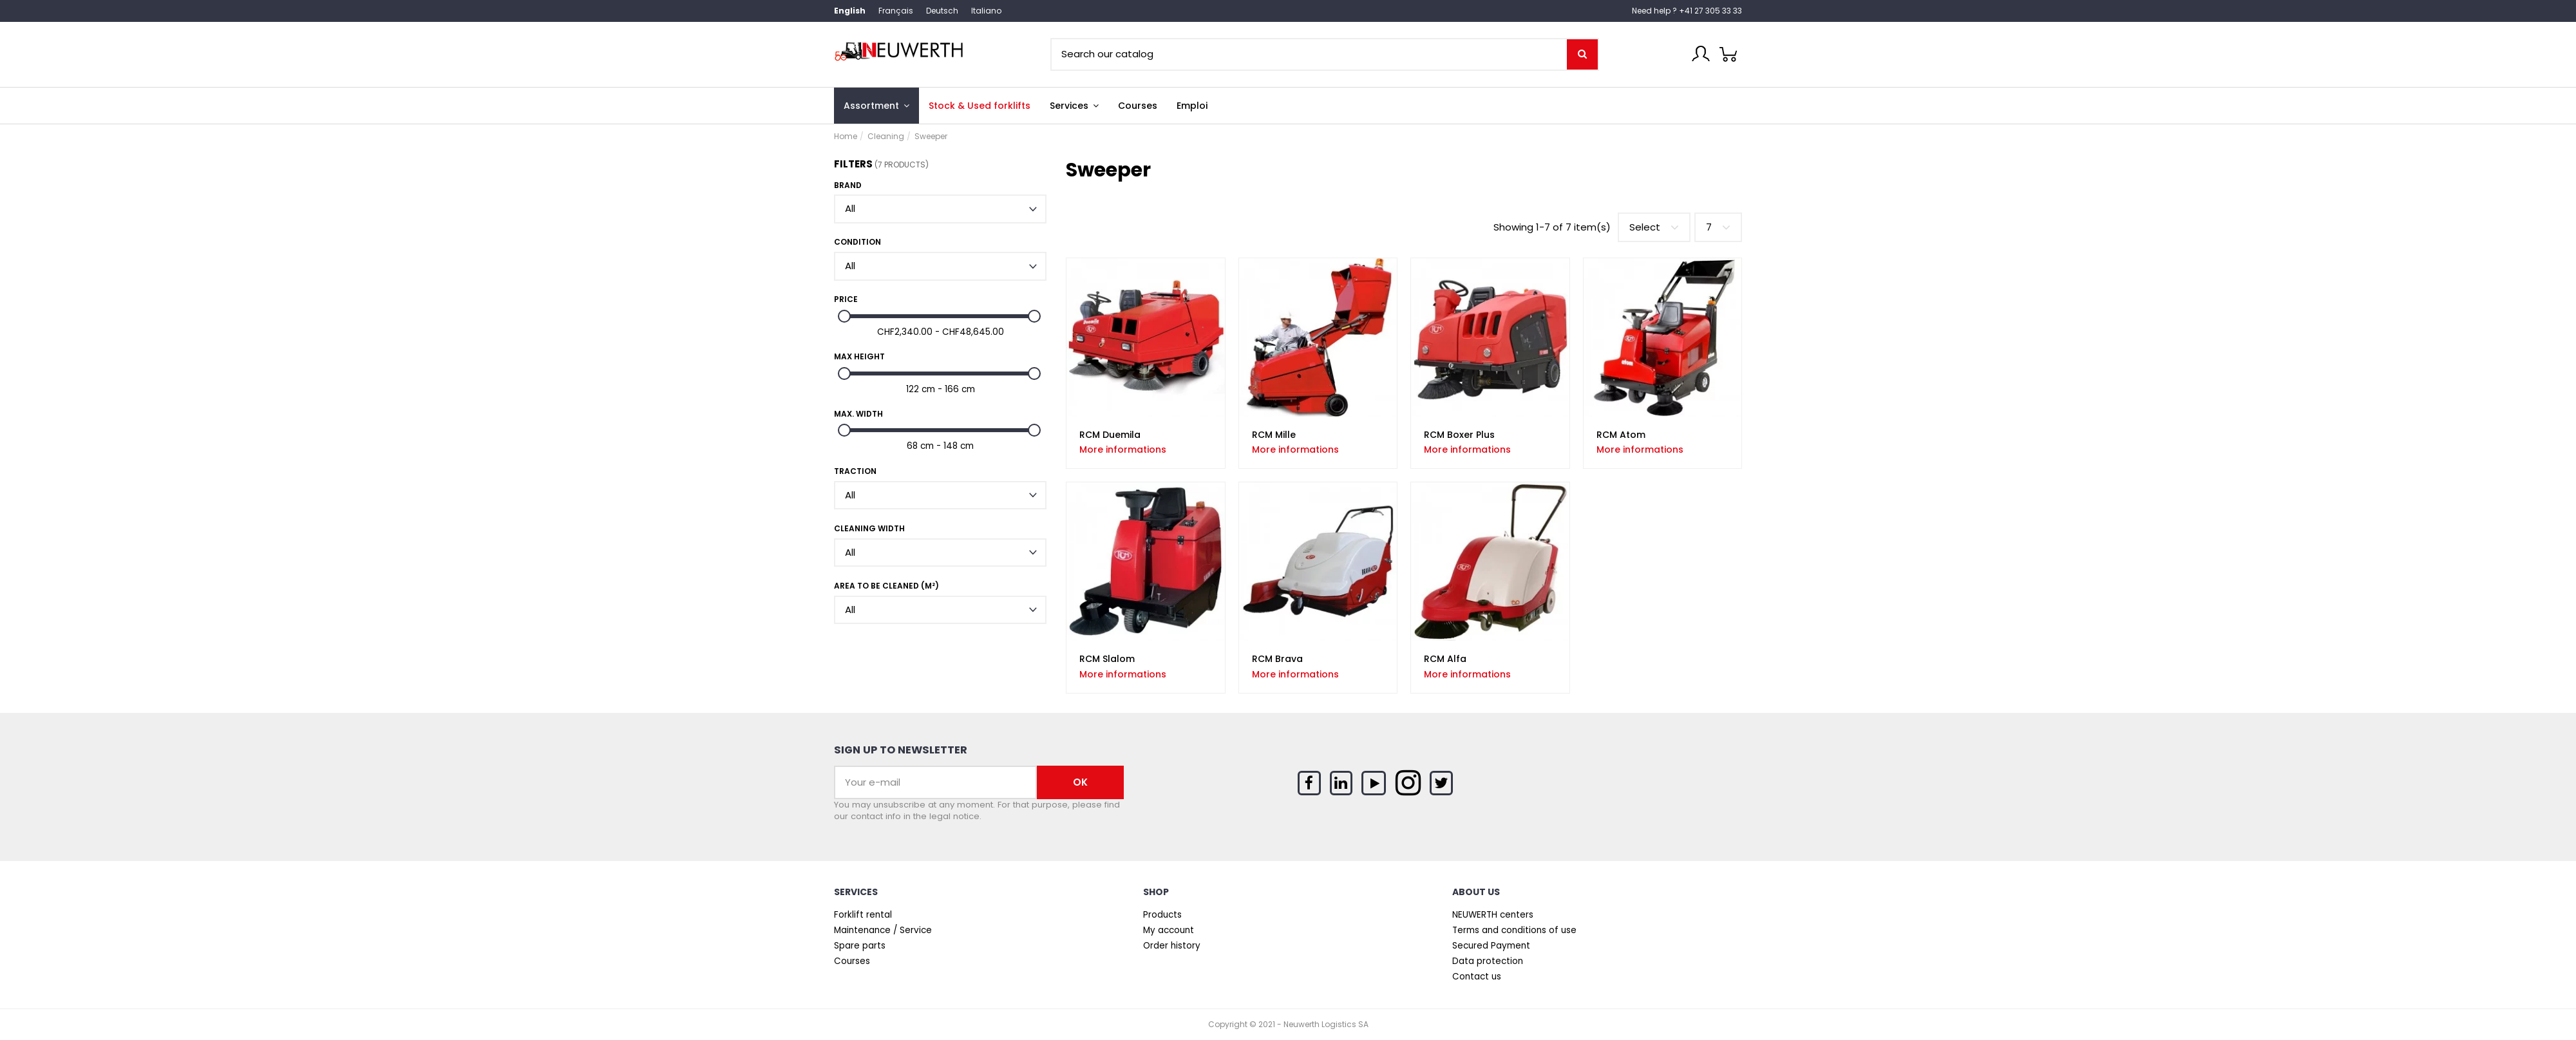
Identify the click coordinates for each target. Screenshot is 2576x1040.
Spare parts (860, 946)
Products (1162, 915)
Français (895, 10)
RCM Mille (1274, 434)
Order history (1171, 946)
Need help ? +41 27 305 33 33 (1687, 10)
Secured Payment (1491, 946)
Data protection (1487, 961)
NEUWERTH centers (1492, 915)
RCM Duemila (1110, 434)
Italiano (986, 10)
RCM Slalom (1107, 658)
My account (1168, 930)
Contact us (1476, 977)
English (850, 10)
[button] (1074, 106)
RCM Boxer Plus (1459, 434)
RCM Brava (1277, 658)
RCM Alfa (1445, 658)
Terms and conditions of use (1514, 930)
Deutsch (942, 10)
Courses (852, 961)
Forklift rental (863, 915)
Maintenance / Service (883, 930)
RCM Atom (1620, 434)
